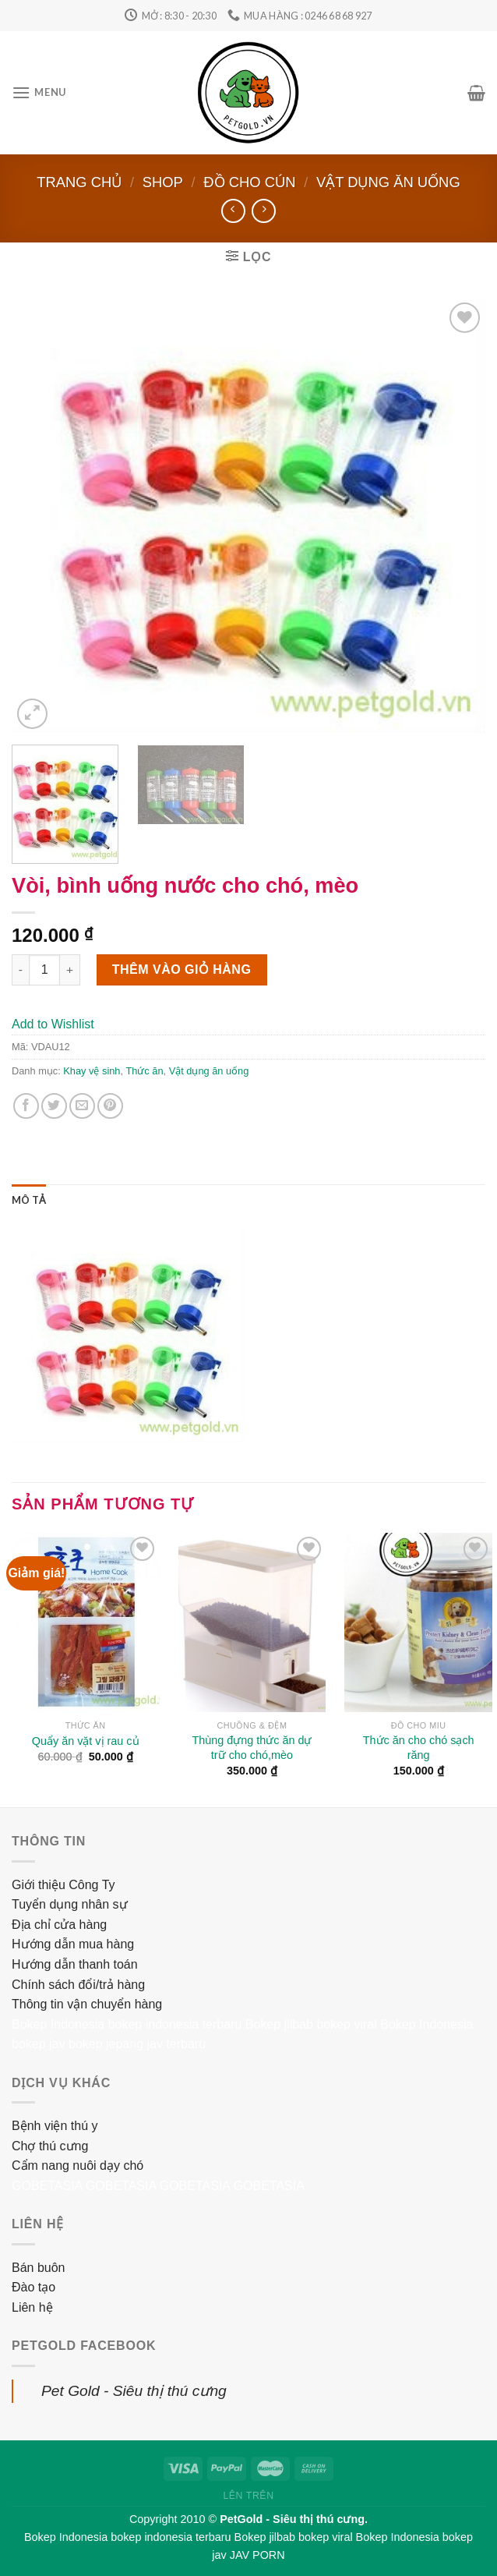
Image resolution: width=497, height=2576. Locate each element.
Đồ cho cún (249, 182)
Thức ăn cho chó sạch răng (418, 1747)
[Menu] (39, 92)
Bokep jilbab (279, 2024)
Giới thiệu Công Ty (63, 1884)
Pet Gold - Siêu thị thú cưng (134, 2391)
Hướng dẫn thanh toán (75, 1964)
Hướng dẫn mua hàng (73, 1944)
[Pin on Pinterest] (110, 1106)
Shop (163, 182)
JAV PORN (257, 2555)
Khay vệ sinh (91, 1071)
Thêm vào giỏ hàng (182, 969)
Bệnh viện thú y (55, 2125)
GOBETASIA (47, 2185)
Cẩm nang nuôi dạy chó (77, 2165)
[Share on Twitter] (54, 1106)
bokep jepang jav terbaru (137, 2044)
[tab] (29, 1199)
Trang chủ (79, 182)
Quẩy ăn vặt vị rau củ (85, 1741)
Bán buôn (38, 2267)
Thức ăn (144, 1071)
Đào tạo (33, 2287)
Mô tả (29, 1200)
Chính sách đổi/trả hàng (78, 1984)
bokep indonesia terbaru (175, 2024)
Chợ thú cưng (50, 2146)
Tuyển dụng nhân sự (70, 1904)
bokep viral (346, 2024)
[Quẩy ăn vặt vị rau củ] (86, 1622)
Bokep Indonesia (58, 2024)
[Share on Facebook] (26, 1106)
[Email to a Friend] (82, 1106)
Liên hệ (32, 2307)
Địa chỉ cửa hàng (59, 1924)
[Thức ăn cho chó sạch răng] (418, 1622)
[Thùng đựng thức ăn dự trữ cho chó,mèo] (252, 1622)
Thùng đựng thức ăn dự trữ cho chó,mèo (252, 1747)
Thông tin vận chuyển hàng (87, 2004)
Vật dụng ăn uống (388, 182)
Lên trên (248, 2495)
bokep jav (38, 2044)
